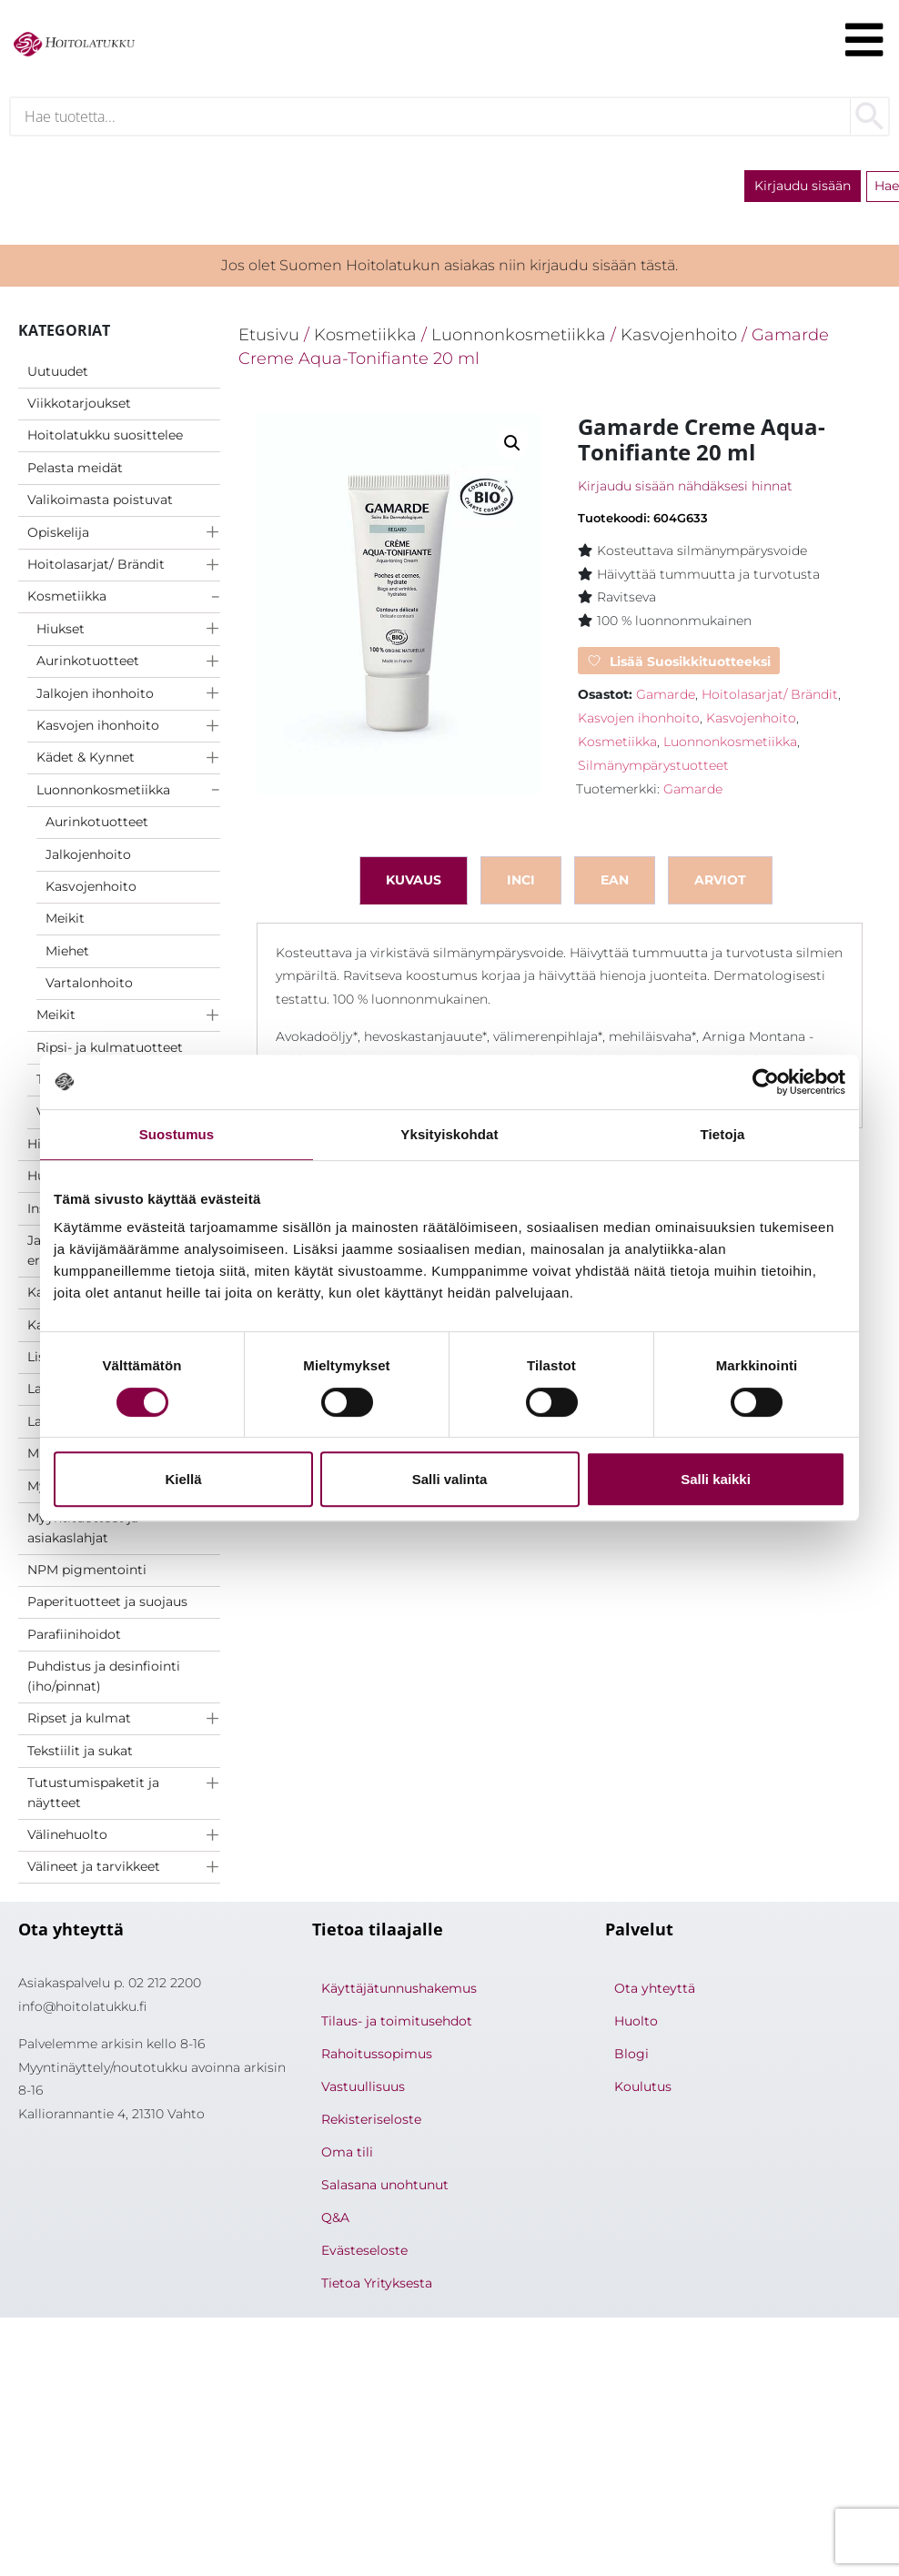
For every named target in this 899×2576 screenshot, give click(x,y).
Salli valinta (450, 1479)
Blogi (631, 2058)
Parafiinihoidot (74, 1638)
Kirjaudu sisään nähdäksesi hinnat (685, 490)
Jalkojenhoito (88, 858)
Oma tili (347, 2156)
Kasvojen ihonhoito (97, 730)
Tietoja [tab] (723, 1134)
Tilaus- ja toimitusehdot (396, 2025)
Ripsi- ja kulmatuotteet (109, 1052)
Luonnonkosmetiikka (103, 793)
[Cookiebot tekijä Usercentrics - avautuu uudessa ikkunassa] (765, 1082)
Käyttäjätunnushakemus (399, 1993)
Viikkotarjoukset (79, 407)
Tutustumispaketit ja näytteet (93, 1797)
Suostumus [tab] (177, 1134)
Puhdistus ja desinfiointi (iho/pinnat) (103, 1680)
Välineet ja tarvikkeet (93, 1871)
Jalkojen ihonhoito (95, 697)
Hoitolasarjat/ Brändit (96, 569)
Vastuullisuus (363, 2091)
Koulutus (643, 2091)
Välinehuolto (67, 1839)
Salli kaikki (716, 1479)
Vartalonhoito (89, 987)
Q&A (335, 2222)
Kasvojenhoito (90, 891)
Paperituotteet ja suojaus (107, 1606)
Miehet (67, 954)
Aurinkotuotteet (87, 665)
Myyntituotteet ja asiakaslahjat (82, 1532)
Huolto (636, 2025)
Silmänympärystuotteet (653, 770)
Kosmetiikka (66, 600)
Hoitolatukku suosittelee (105, 439)
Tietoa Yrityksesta (376, 2287)
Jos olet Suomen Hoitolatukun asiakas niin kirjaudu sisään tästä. (449, 269)
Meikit (65, 922)
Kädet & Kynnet (85, 761)
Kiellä (183, 1479)
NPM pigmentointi (86, 1574)
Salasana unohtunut (385, 2189)
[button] (512, 447)
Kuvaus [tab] (413, 883)
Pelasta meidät (75, 471)
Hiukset (60, 632)
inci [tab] (521, 883)
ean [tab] (615, 883)
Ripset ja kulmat (79, 1722)
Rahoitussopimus (376, 2058)
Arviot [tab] (720, 883)
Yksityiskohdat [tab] (449, 1134)
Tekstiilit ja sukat (80, 1754)
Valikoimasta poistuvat (100, 504)
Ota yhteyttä (654, 1993)
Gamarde (665, 699)
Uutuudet (57, 375)
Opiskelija (58, 536)
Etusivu (268, 339)
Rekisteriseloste (371, 2124)
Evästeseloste (364, 2255)
